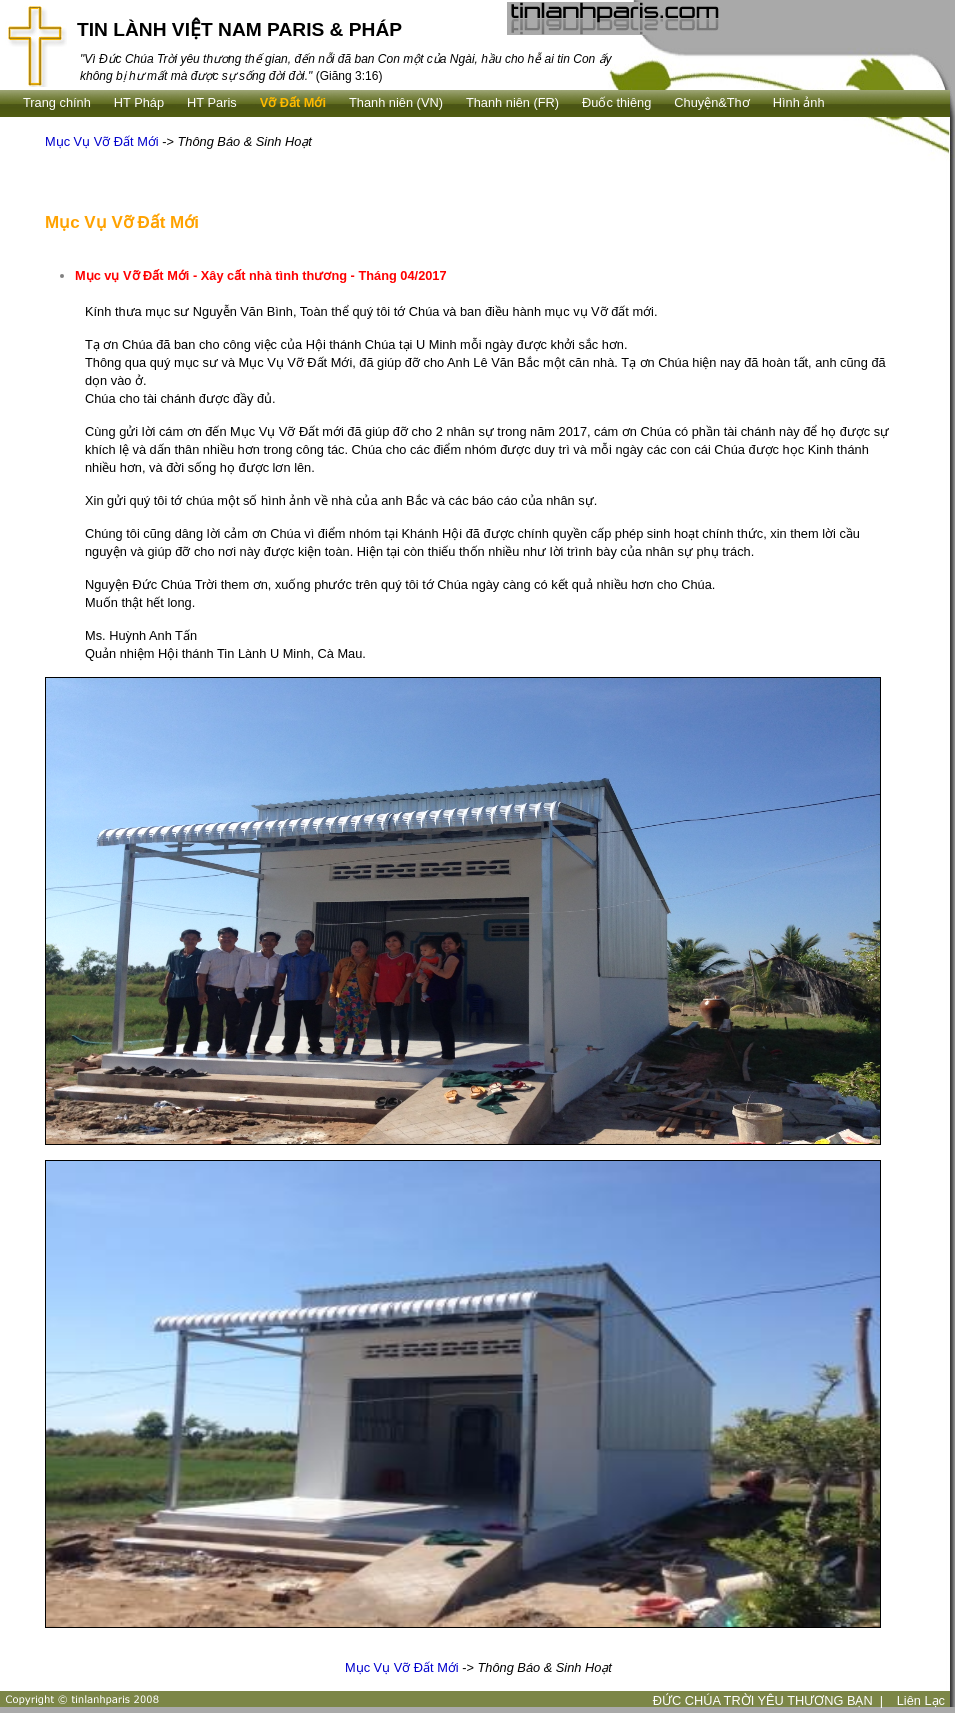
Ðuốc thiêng (616, 102)
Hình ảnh (799, 102)
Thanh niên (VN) (396, 102)
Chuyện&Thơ (711, 102)
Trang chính (57, 102)
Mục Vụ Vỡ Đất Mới (102, 141)
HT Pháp (139, 102)
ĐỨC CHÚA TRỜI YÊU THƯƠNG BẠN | (768, 1700)
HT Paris (212, 102)
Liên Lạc (921, 1700)
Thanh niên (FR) (512, 102)
